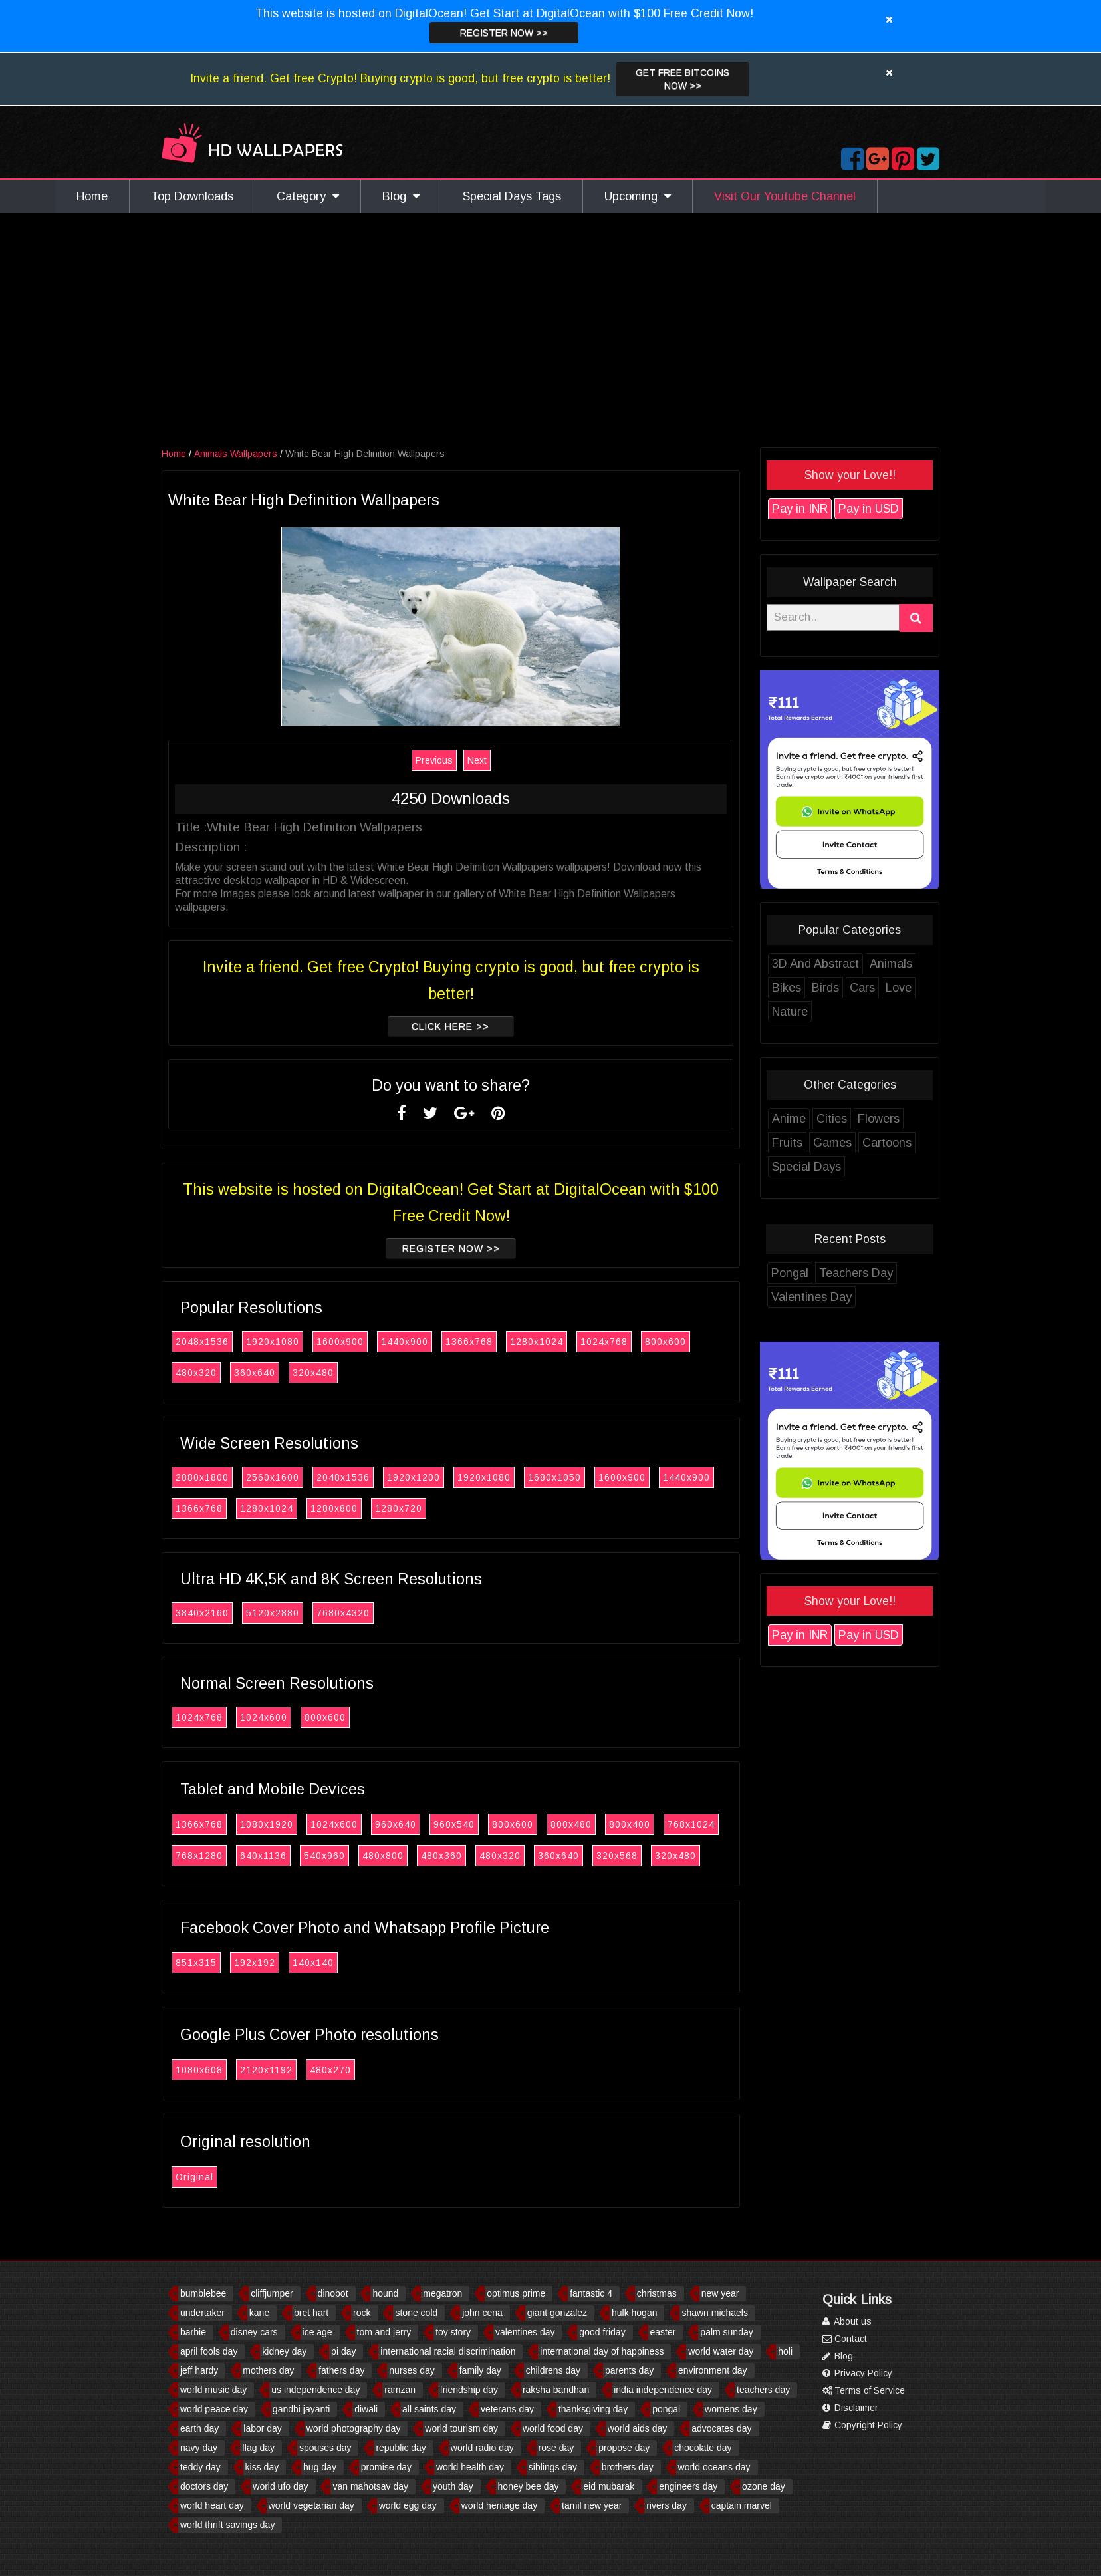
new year (720, 2293)
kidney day (284, 2351)
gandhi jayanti (301, 2409)
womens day (731, 2409)
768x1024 (691, 1824)
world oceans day (714, 2467)
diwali (366, 2409)
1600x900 (340, 1341)
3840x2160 (202, 1613)
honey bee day (528, 2486)
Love (899, 987)
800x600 (665, 1341)
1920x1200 (413, 1477)
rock (361, 2312)
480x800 (383, 1855)
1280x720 (398, 1508)
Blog (401, 196)
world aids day (638, 2428)
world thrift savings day (227, 2524)
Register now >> (504, 32)
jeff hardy (199, 2370)
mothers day (268, 2370)
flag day (258, 2447)
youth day (453, 2486)
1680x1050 (554, 1477)
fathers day (341, 2370)
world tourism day (461, 2428)
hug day (319, 2467)
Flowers (879, 1118)
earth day (199, 2428)
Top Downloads (192, 196)
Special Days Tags (512, 196)
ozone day (763, 2486)
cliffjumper (272, 2293)
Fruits (787, 1142)
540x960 (324, 1855)
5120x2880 (272, 1613)
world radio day (482, 2447)
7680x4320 (343, 1613)
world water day (720, 2351)
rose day (556, 2447)
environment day (712, 2370)
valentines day (525, 2332)
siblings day (553, 2467)
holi (785, 2351)
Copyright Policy (862, 2425)
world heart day (212, 2505)
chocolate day (702, 2447)
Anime (789, 1118)
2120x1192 (266, 2070)
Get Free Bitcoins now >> (682, 79)
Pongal (789, 1273)
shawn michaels (714, 2312)
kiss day (262, 2467)
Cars (862, 987)
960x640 (395, 1824)
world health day (470, 2467)
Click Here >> (450, 1026)
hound (385, 2293)
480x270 (330, 2070)
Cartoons (887, 1142)
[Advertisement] (550, 333)
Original (194, 2177)
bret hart (311, 2312)
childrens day (553, 2370)
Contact (844, 2338)
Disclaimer (850, 2407)
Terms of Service (863, 2390)
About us (847, 2321)
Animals (891, 963)
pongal (666, 2409)
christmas (657, 2293)
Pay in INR (800, 508)
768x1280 (199, 1855)
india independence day (663, 2389)
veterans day (507, 2409)
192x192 (254, 1962)
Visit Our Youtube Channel (785, 196)
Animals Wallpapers (235, 453)
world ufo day (280, 2486)
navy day (198, 2447)
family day (480, 2370)
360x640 (254, 1372)
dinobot (333, 2293)
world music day (213, 2389)
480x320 (196, 1372)
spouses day (325, 2447)
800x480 (571, 1824)
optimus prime (516, 2293)
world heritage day (499, 2505)
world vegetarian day (311, 2505)
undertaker (202, 2312)
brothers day (628, 2467)
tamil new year (592, 2505)
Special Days (806, 1166)
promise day (386, 2467)
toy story (453, 2332)
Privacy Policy (857, 2373)
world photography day (353, 2428)
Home (92, 196)
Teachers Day (856, 1273)
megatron (442, 2293)
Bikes (786, 987)
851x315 (196, 1962)
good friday (602, 2332)
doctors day (204, 2486)
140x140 (313, 1962)
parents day (629, 2370)
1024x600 (263, 1717)
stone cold (416, 2312)
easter (663, 2332)
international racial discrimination (447, 2351)
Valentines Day (811, 1297)
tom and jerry (384, 2332)
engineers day (688, 2486)
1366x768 (469, 1341)
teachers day (763, 2389)
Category (308, 196)
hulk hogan (635, 2312)
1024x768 (604, 1341)
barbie (193, 2332)
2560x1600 (272, 1477)
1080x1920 (266, 1824)
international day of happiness (602, 2351)
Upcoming (637, 196)
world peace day (214, 2409)
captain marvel (741, 2505)
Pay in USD (868, 508)
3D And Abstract (815, 963)
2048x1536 (202, 1341)
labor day (262, 2428)
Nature (790, 1011)
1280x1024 (536, 1341)
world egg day (408, 2505)
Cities (831, 1118)
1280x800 (334, 1508)
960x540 (454, 1824)
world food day (553, 2428)
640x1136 (263, 1855)
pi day (343, 2351)
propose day (624, 2447)
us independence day (315, 2389)
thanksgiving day (593, 2409)
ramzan (400, 2389)
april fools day (208, 2351)
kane (259, 2312)
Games (832, 1142)
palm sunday (726, 2332)
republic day (401, 2447)
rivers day (666, 2505)
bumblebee (203, 2293)
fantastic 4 (591, 2293)
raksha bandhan (556, 2389)
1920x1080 (272, 1341)
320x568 (617, 1855)
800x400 (629, 1824)
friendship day (469, 2389)
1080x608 (199, 2070)
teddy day (200, 2467)
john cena (482, 2312)
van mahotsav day (370, 2486)
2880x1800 (202, 1477)
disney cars (254, 2332)
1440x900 (404, 1341)
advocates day (721, 2428)
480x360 (441, 1855)
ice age (317, 2332)
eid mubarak (608, 2486)
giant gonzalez (557, 2312)
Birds (825, 987)
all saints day (429, 2409)
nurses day (411, 2370)
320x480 (313, 1372)
